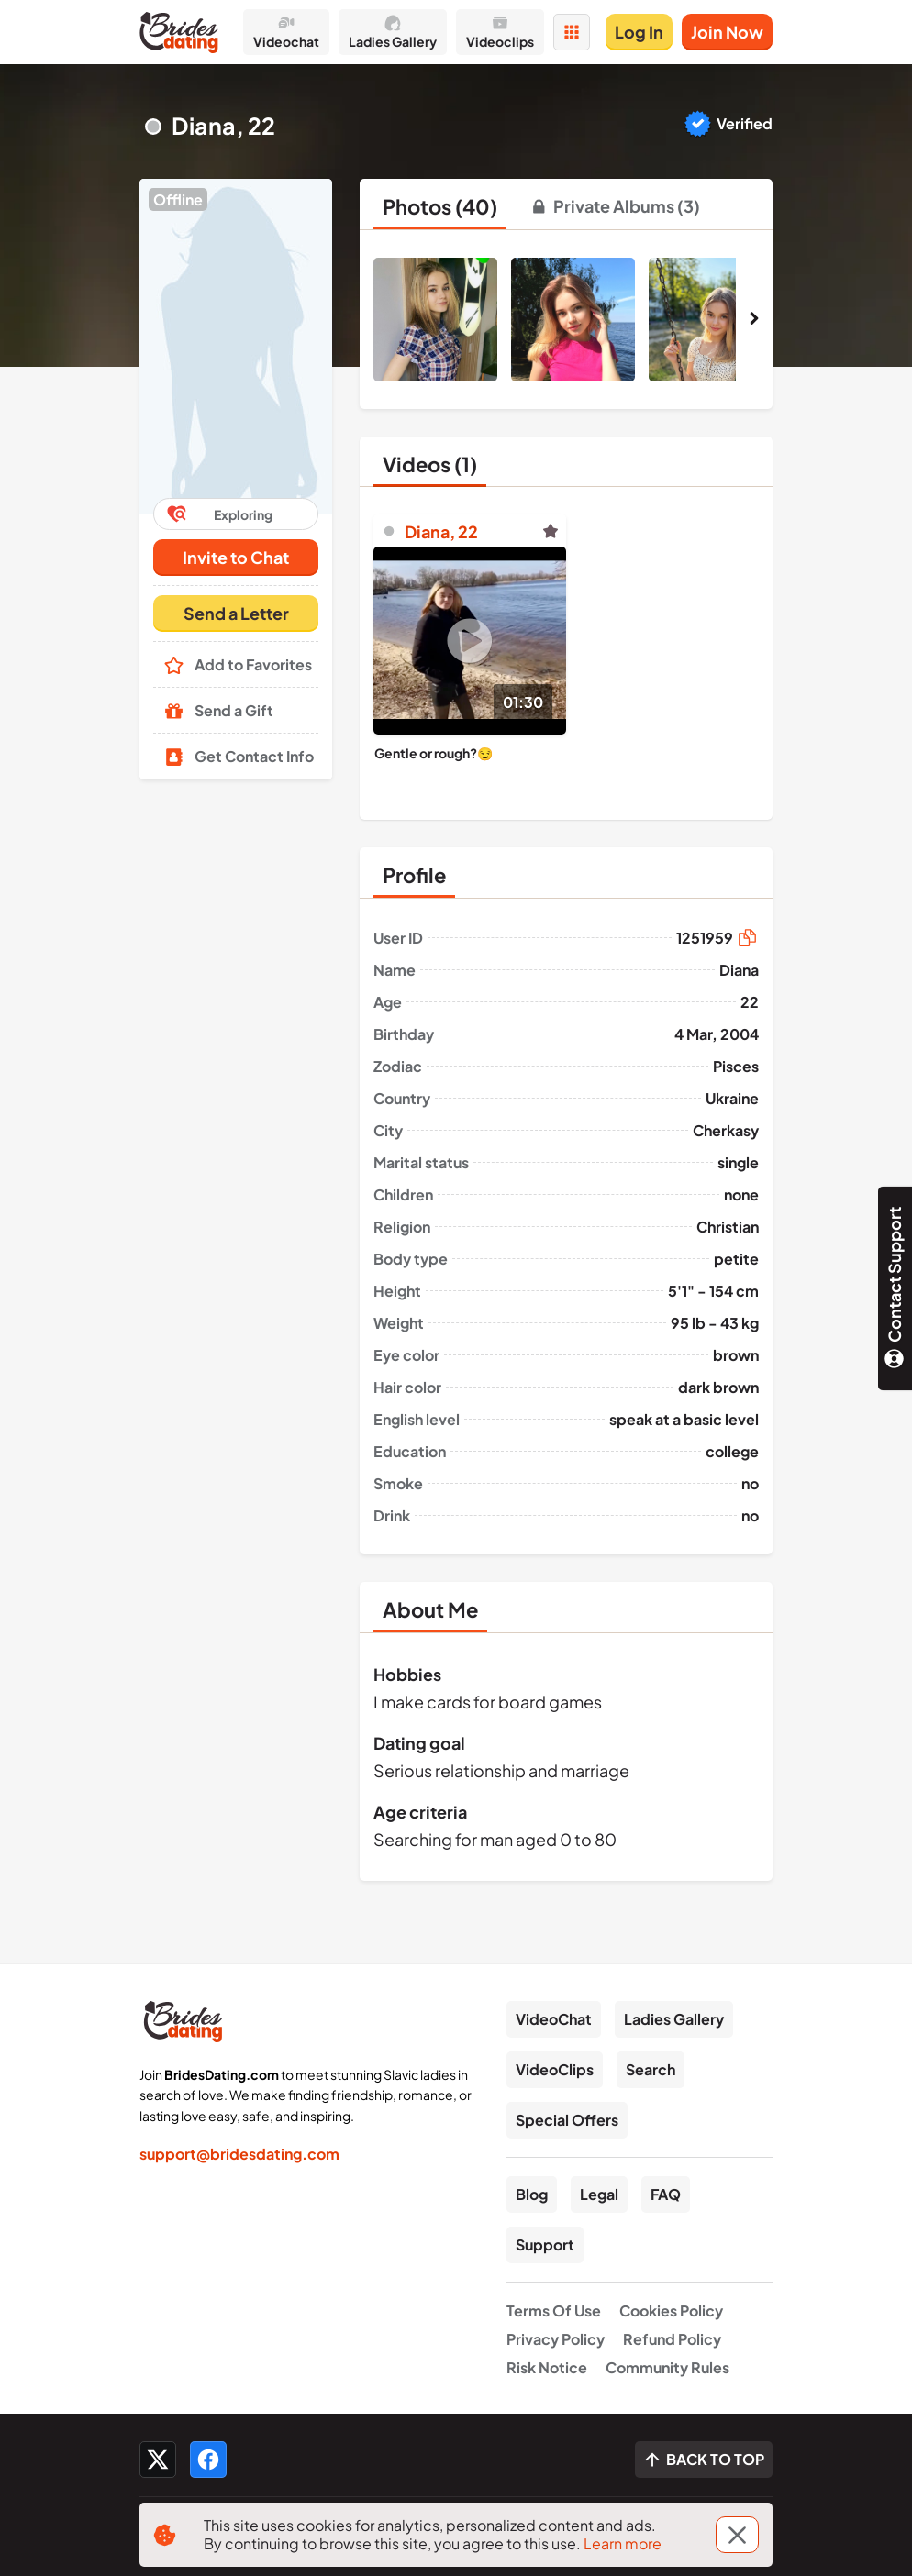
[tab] (439, 206)
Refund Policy (672, 2339)
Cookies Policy (671, 2310)
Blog (532, 2194)
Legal (599, 2194)
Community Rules (667, 2367)
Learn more (623, 2543)
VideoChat (554, 2019)
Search (650, 2069)
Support (545, 2244)
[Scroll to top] (704, 2459)
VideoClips (555, 2069)
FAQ (666, 2194)
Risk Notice (546, 2367)
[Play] (469, 641)
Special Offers (567, 2119)
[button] (235, 346)
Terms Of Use (553, 2310)
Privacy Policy (555, 2339)
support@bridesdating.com (239, 2153)
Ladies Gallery (674, 2019)
